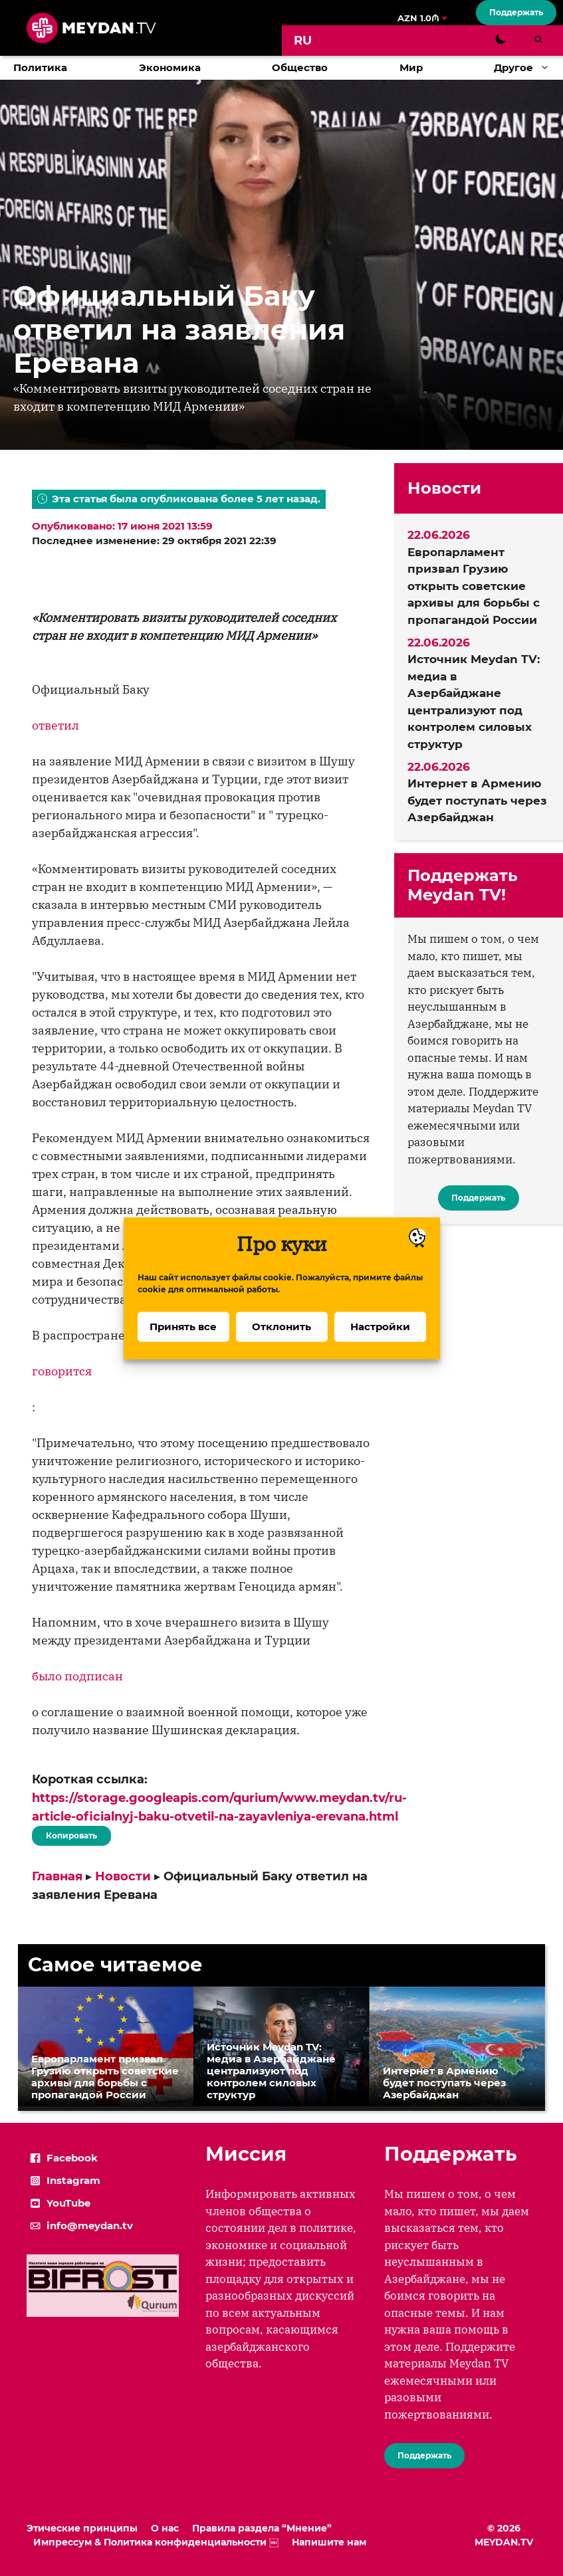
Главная (57, 1876)
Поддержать (516, 12)
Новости (123, 1876)
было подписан (77, 1676)
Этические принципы (82, 2528)
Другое (528, 68)
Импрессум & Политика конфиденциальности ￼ (156, 2542)
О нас (165, 2528)
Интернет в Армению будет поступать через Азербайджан (477, 800)
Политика (40, 67)
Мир (411, 67)
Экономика (170, 67)
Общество (300, 67)
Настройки (380, 1348)
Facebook (72, 2157)
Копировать (71, 1833)
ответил (55, 725)
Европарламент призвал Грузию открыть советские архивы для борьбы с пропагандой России (473, 586)
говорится (62, 1371)
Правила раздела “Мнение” (262, 2528)
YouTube (68, 2203)
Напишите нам (329, 2542)
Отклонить (281, 1348)
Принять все (183, 1348)
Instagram (73, 2180)
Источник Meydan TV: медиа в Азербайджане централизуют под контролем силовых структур (473, 701)
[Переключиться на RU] (302, 40)
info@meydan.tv (90, 2225)
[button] (548, 68)
